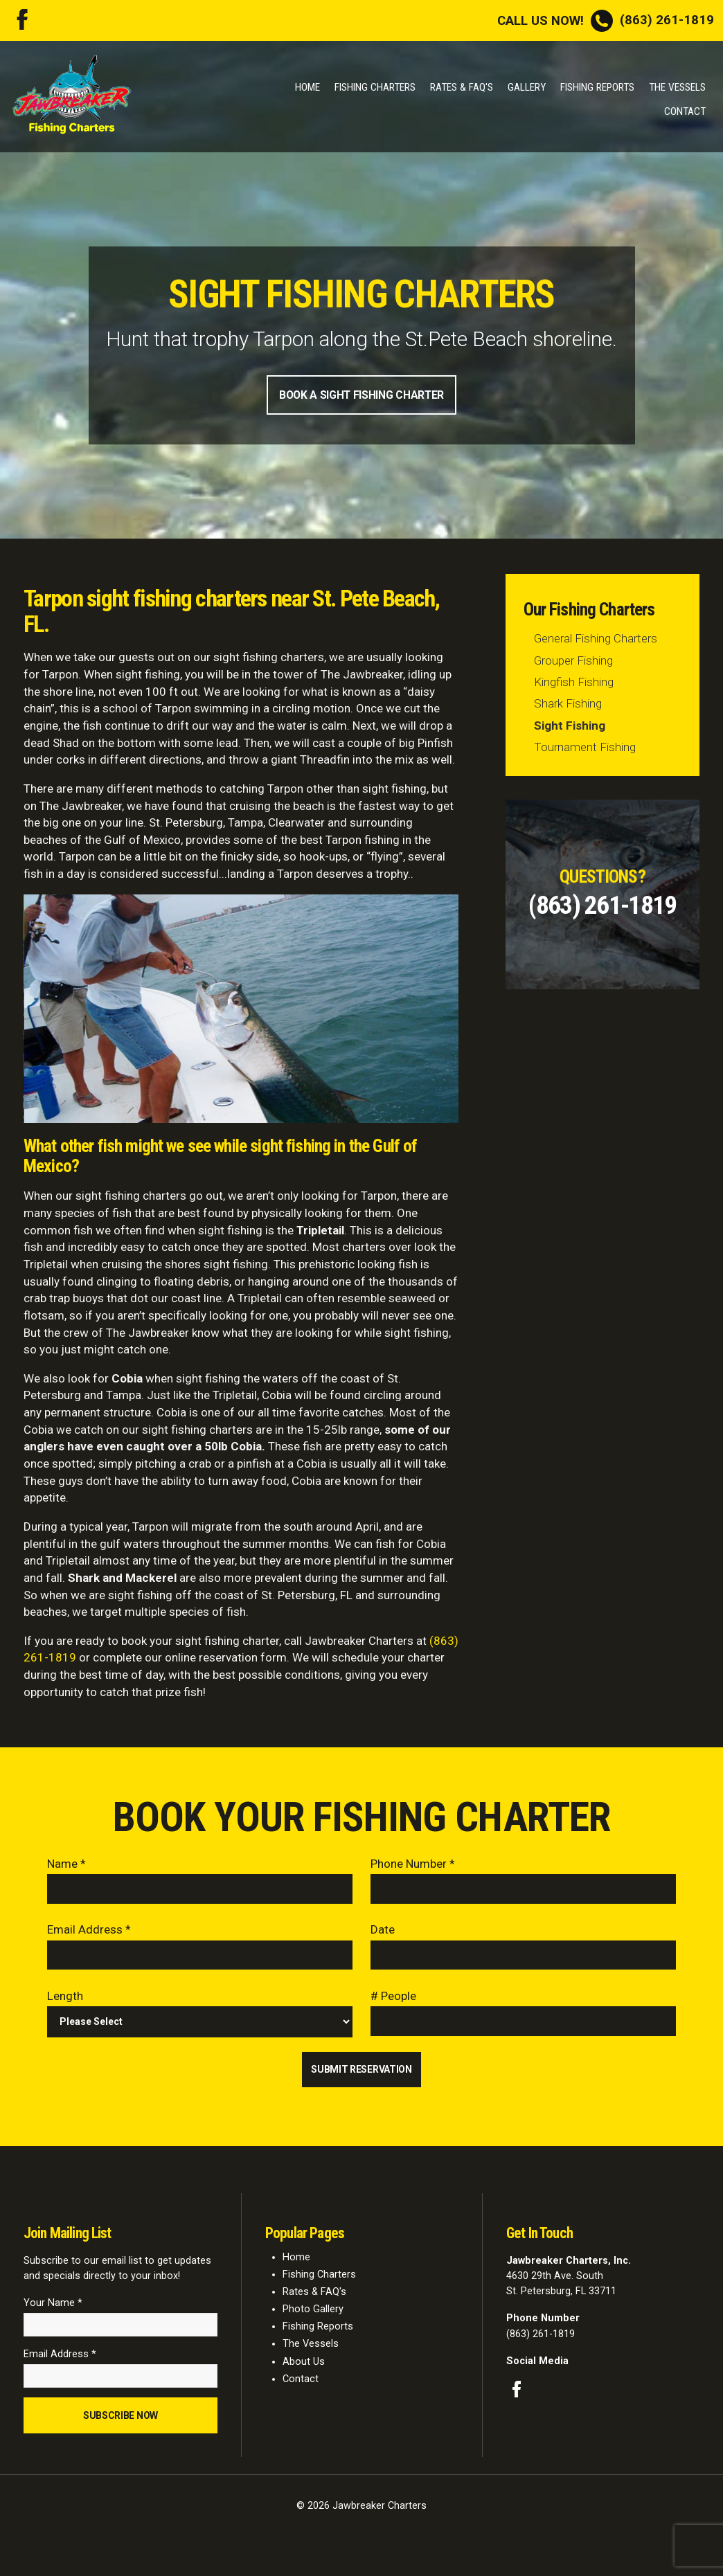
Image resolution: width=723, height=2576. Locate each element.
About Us (304, 2367)
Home (307, 87)
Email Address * (89, 1932)
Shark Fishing (568, 705)
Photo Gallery (313, 2315)
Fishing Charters (375, 87)
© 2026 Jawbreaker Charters (361, 2515)
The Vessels (677, 87)
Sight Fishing (569, 727)
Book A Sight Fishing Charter (361, 396)
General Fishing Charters (595, 640)
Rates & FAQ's (461, 87)
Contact (685, 111)
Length (65, 1999)
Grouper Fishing (573, 662)
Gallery (527, 87)
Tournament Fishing (585, 748)
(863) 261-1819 (605, 20)
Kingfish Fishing (574, 683)
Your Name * (53, 2309)
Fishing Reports (597, 87)
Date (383, 1932)
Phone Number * (413, 1865)
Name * (66, 1865)
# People (393, 1999)
